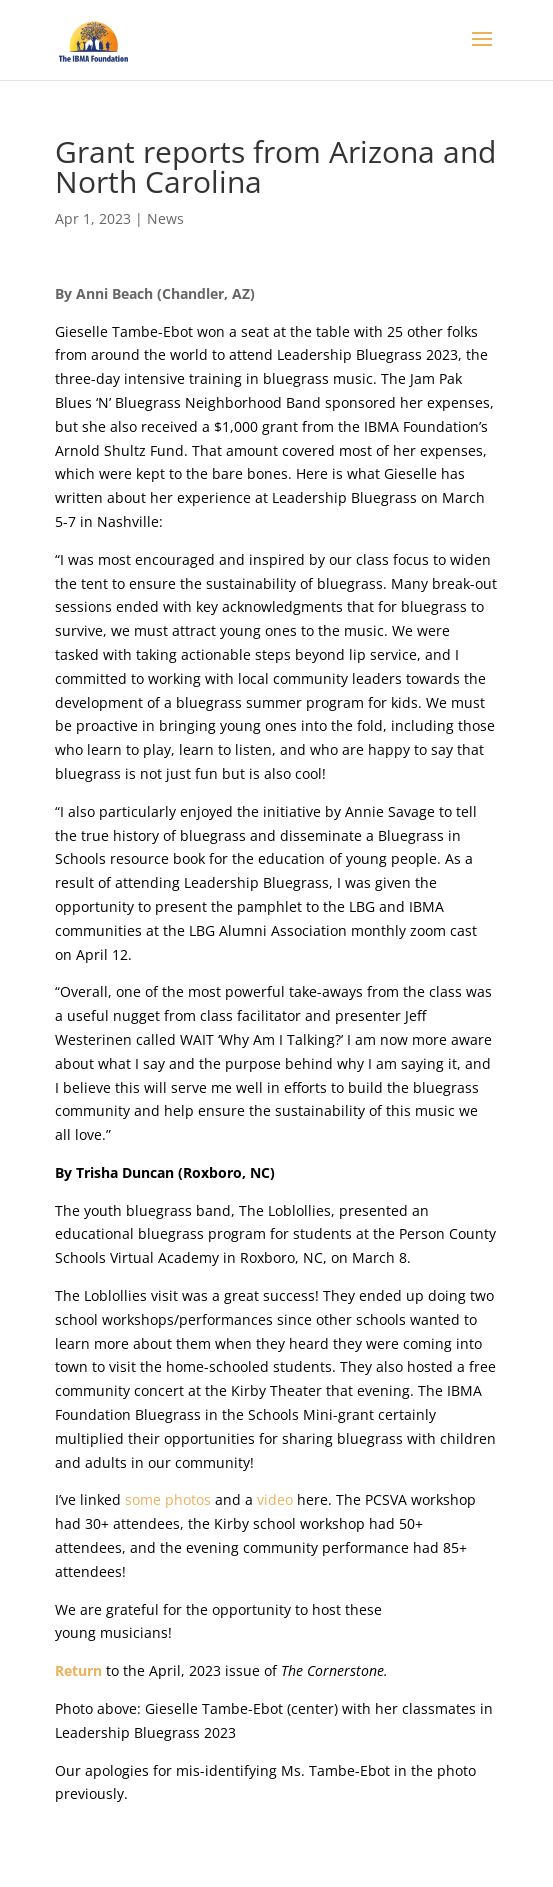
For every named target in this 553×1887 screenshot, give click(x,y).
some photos (168, 1499)
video (275, 1499)
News (165, 218)
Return (80, 1670)
